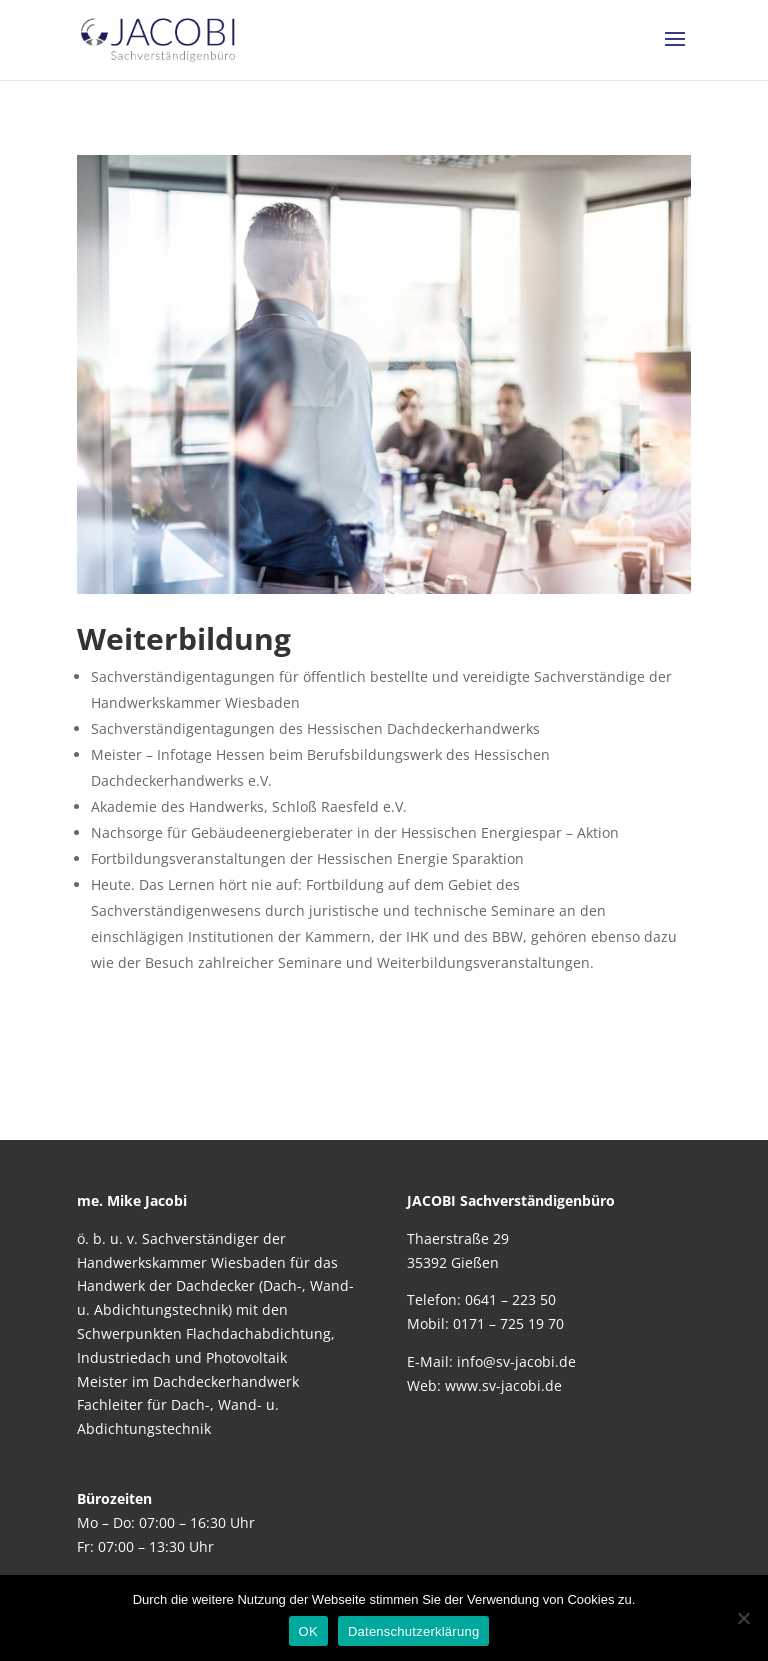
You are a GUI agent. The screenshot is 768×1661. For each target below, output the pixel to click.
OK (308, 1631)
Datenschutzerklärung (413, 1631)
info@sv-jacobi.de (516, 1361)
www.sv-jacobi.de (503, 1385)
